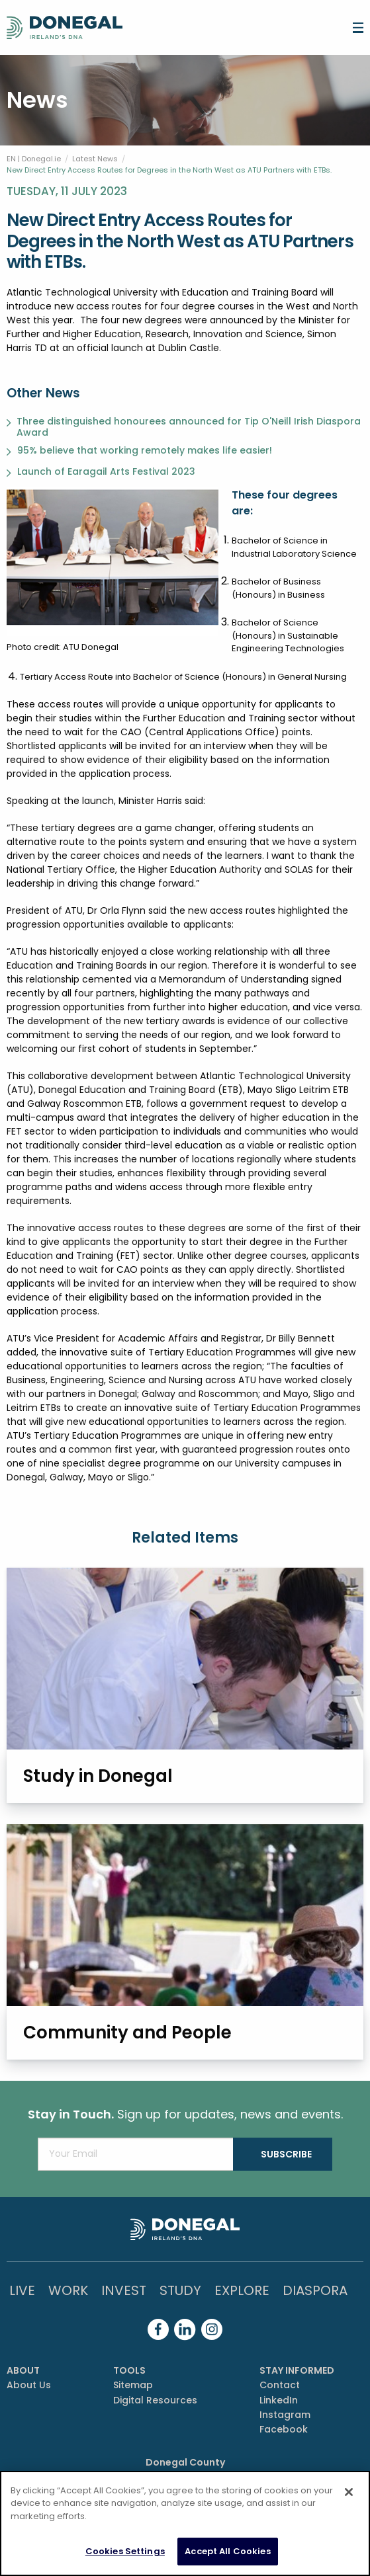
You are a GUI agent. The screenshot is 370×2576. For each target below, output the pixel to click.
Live (22, 2290)
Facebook (283, 2429)
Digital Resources (155, 2400)
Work (68, 2290)
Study (180, 2290)
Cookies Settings (125, 2551)
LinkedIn (278, 2400)
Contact (279, 2385)
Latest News (95, 158)
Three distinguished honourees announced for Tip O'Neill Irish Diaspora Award (189, 427)
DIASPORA (315, 2290)
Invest (123, 2290)
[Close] (348, 2492)
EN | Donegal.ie (34, 158)
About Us (29, 2385)
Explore (241, 2290)
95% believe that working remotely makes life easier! (144, 451)
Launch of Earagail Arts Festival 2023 (106, 472)
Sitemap (133, 2385)
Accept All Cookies (227, 2551)
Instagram (284, 2414)
